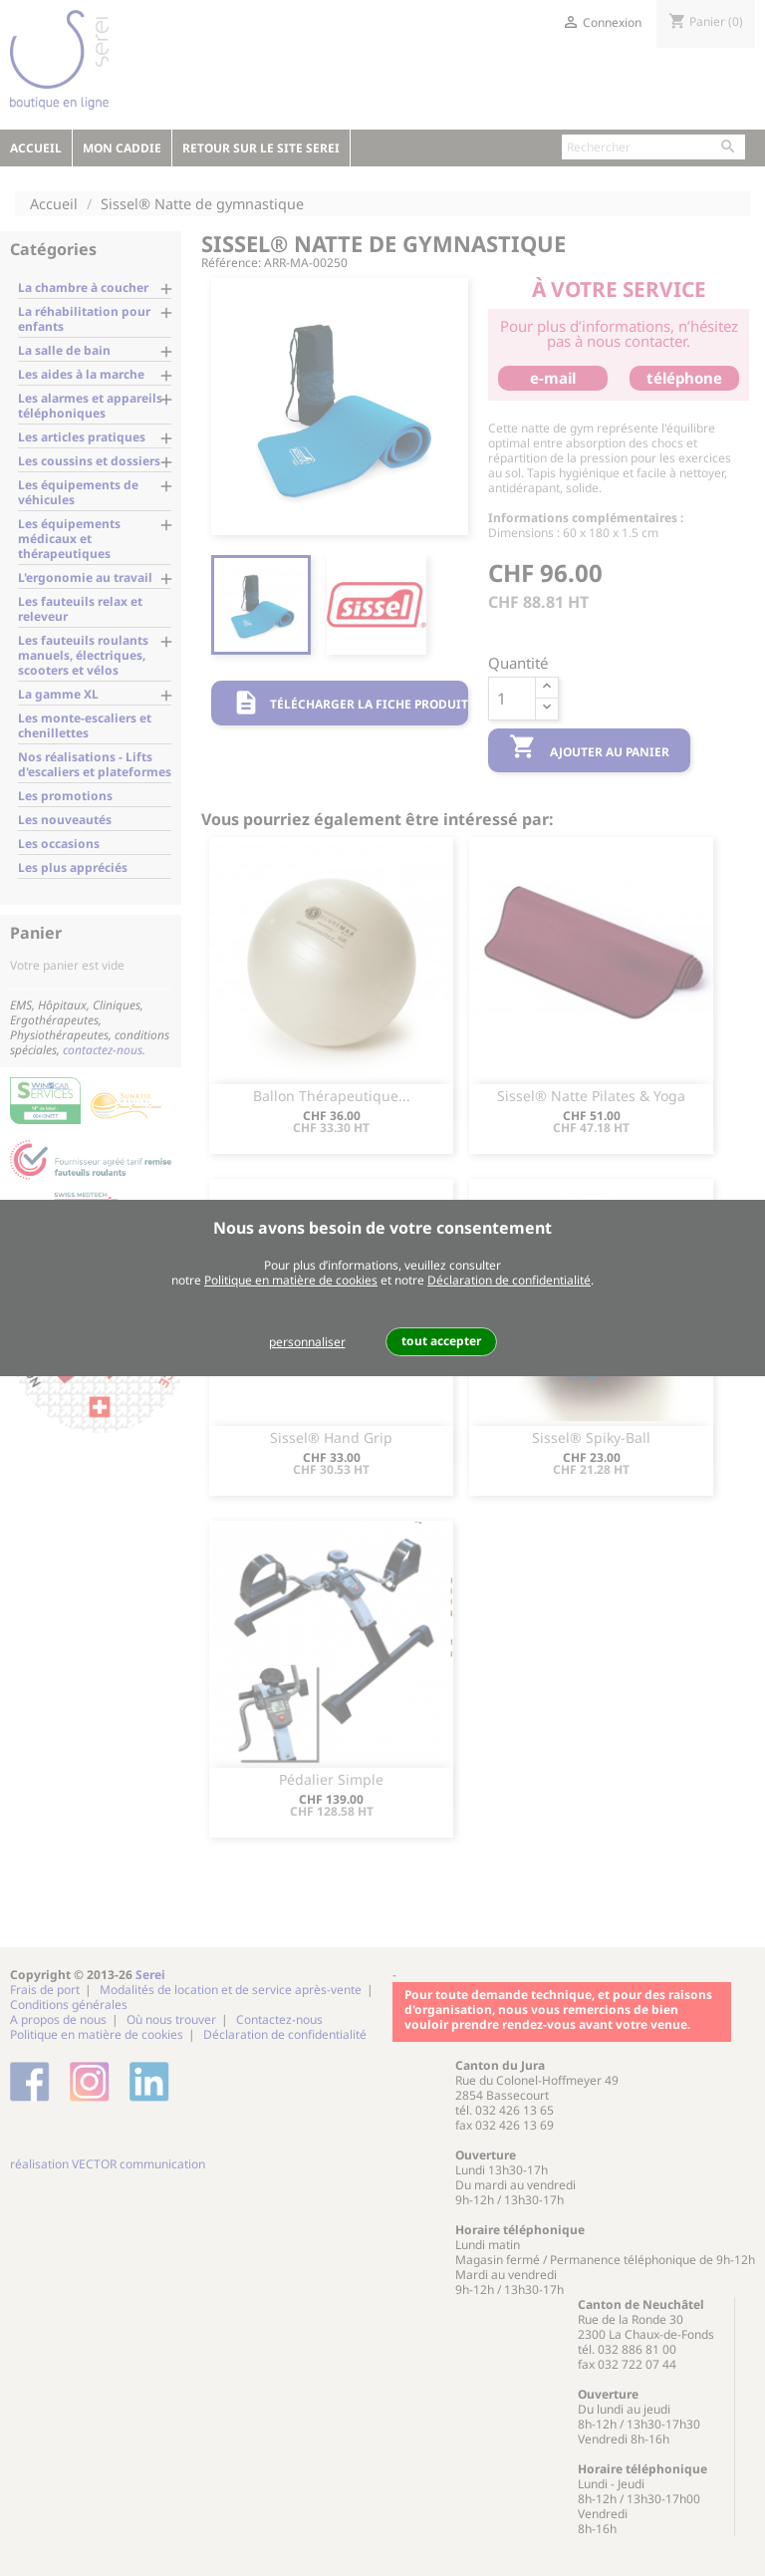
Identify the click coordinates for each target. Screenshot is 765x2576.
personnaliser (307, 1341)
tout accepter (441, 1340)
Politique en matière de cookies (291, 1280)
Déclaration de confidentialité (509, 1280)
